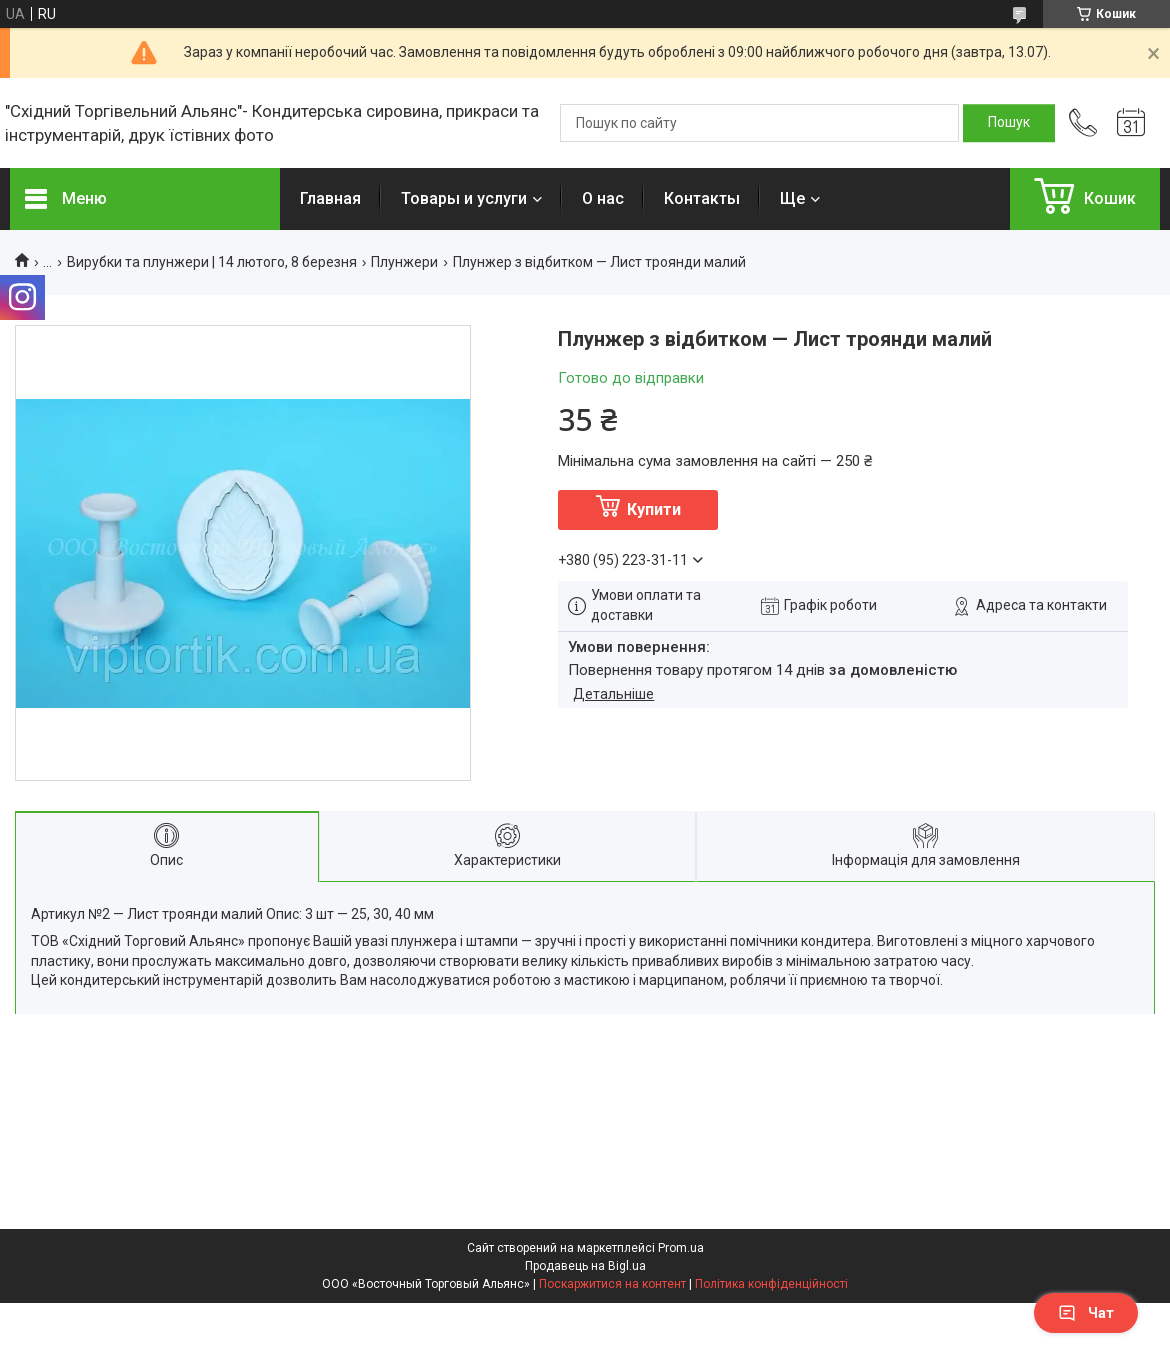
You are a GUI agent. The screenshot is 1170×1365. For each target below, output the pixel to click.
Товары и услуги (464, 198)
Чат (1086, 1313)
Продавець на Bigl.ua (585, 1266)
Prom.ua (681, 1248)
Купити (654, 509)
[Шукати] (1009, 123)
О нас (603, 198)
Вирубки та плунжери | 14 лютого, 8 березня (212, 262)
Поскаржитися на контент (612, 1284)
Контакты (702, 198)
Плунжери (404, 262)
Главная (330, 198)
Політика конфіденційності (771, 1284)
